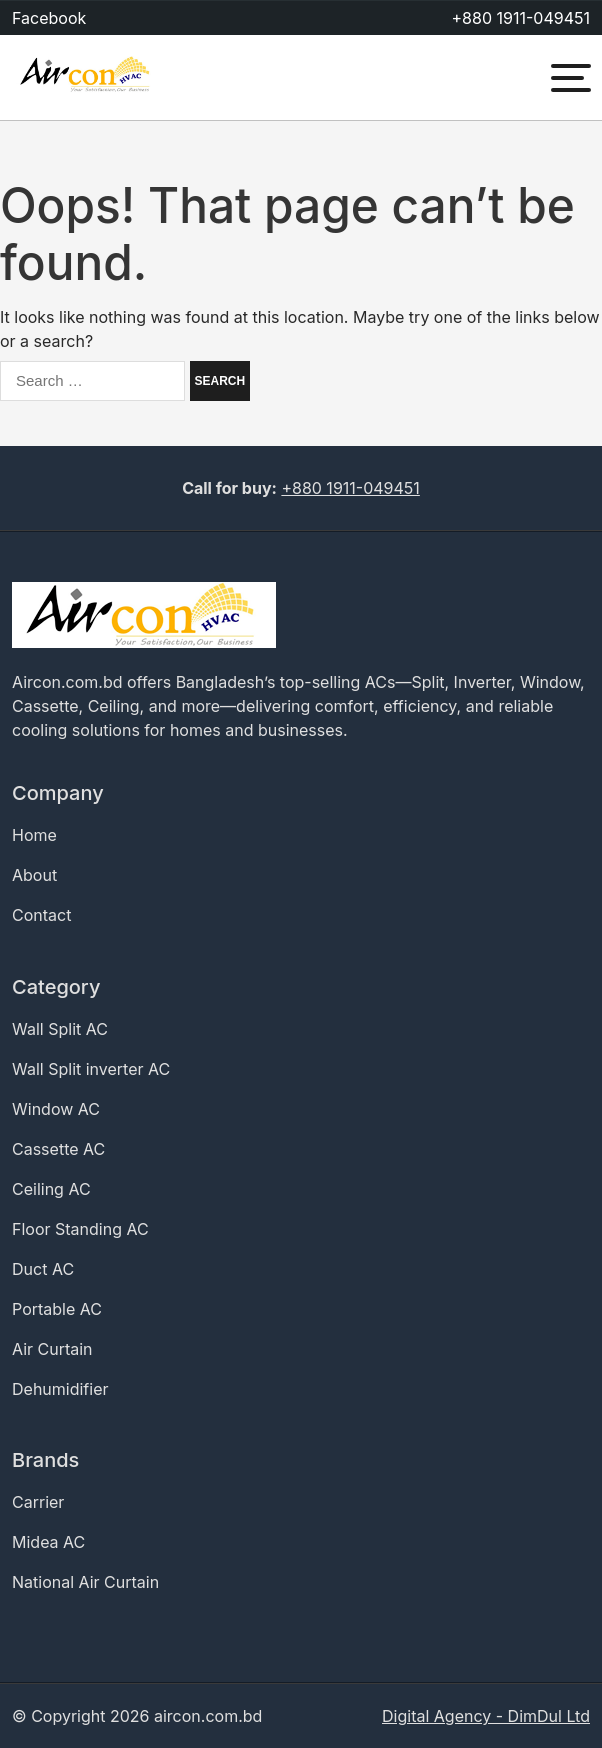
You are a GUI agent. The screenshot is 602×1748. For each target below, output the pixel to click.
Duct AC (43, 1269)
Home (34, 835)
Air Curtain (52, 1349)
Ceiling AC (51, 1189)
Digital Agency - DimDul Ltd (486, 1716)
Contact (41, 915)
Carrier (38, 1502)
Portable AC (57, 1309)
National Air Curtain (85, 1582)
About (34, 875)
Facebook (49, 18)
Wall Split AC (60, 1029)
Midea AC (48, 1542)
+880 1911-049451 (521, 18)
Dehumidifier (60, 1389)
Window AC (56, 1109)
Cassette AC (58, 1149)
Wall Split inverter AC (91, 1069)
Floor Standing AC (80, 1229)
